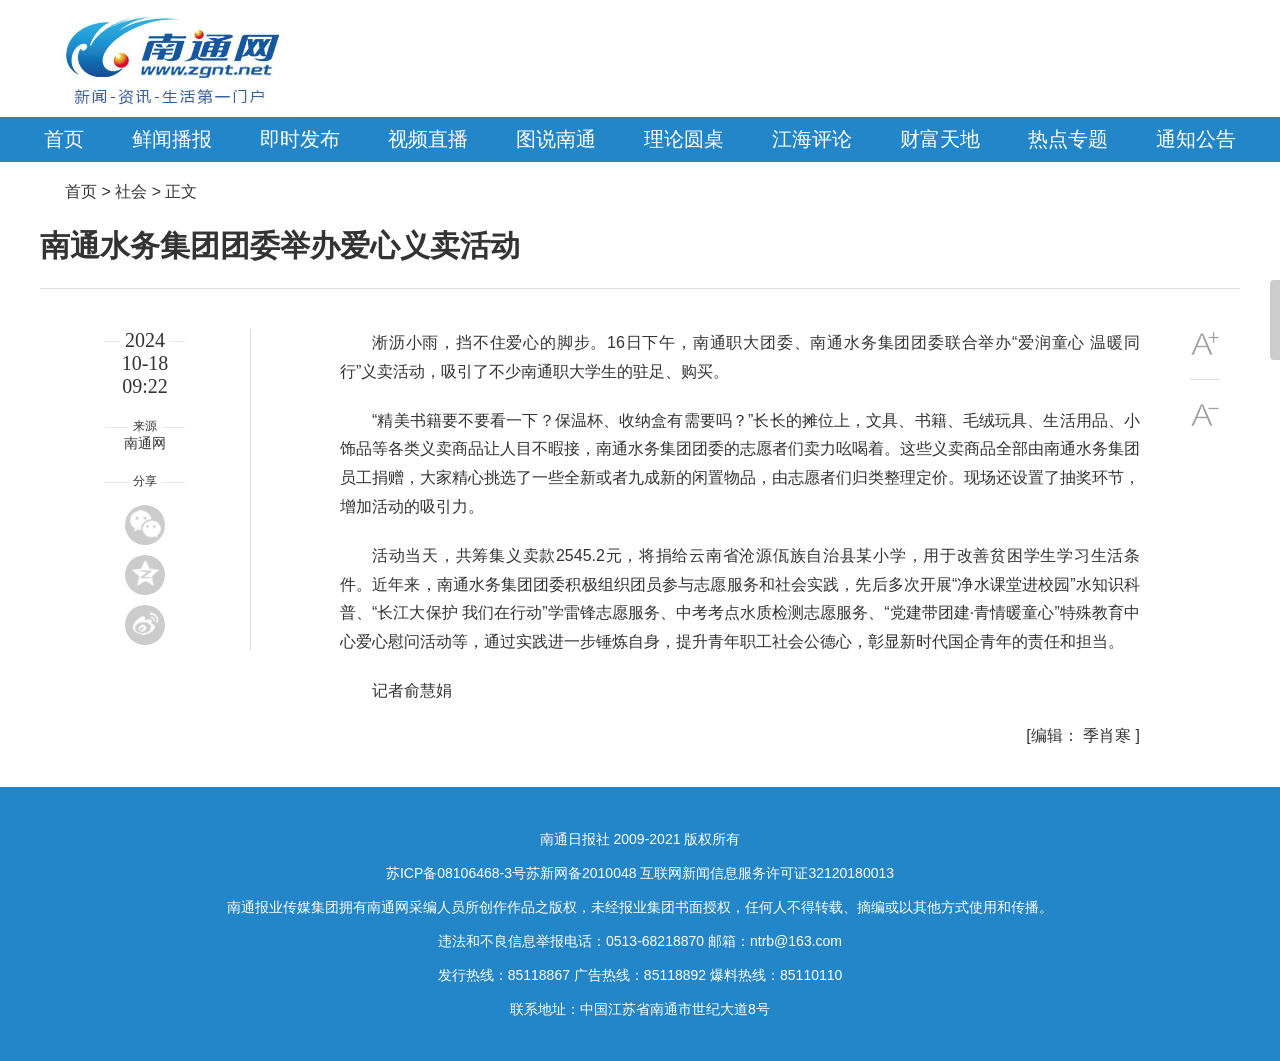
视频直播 (428, 139)
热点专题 (1068, 139)
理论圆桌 (684, 139)
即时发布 (300, 139)
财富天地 (940, 139)
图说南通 (556, 139)
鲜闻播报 (172, 139)
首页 (64, 139)
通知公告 (1196, 139)
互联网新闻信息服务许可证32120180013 (767, 873)
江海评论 (812, 139)
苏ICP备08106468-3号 (456, 873)
